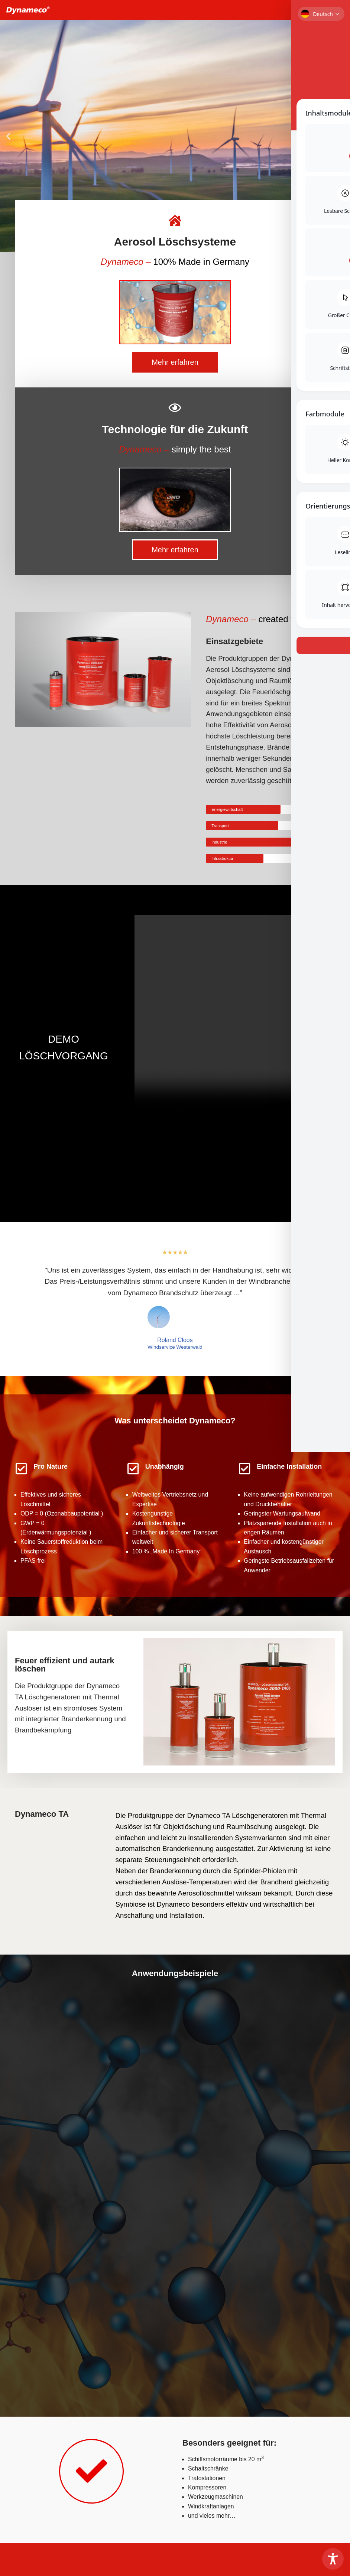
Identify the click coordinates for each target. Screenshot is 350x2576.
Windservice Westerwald (175, 1348)
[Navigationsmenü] (335, 10)
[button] (8, 136)
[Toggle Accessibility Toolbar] (332, 2558)
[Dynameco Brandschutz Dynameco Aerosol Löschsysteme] (28, 10)
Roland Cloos (175, 1341)
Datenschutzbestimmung (84, 2565)
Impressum (136, 2565)
